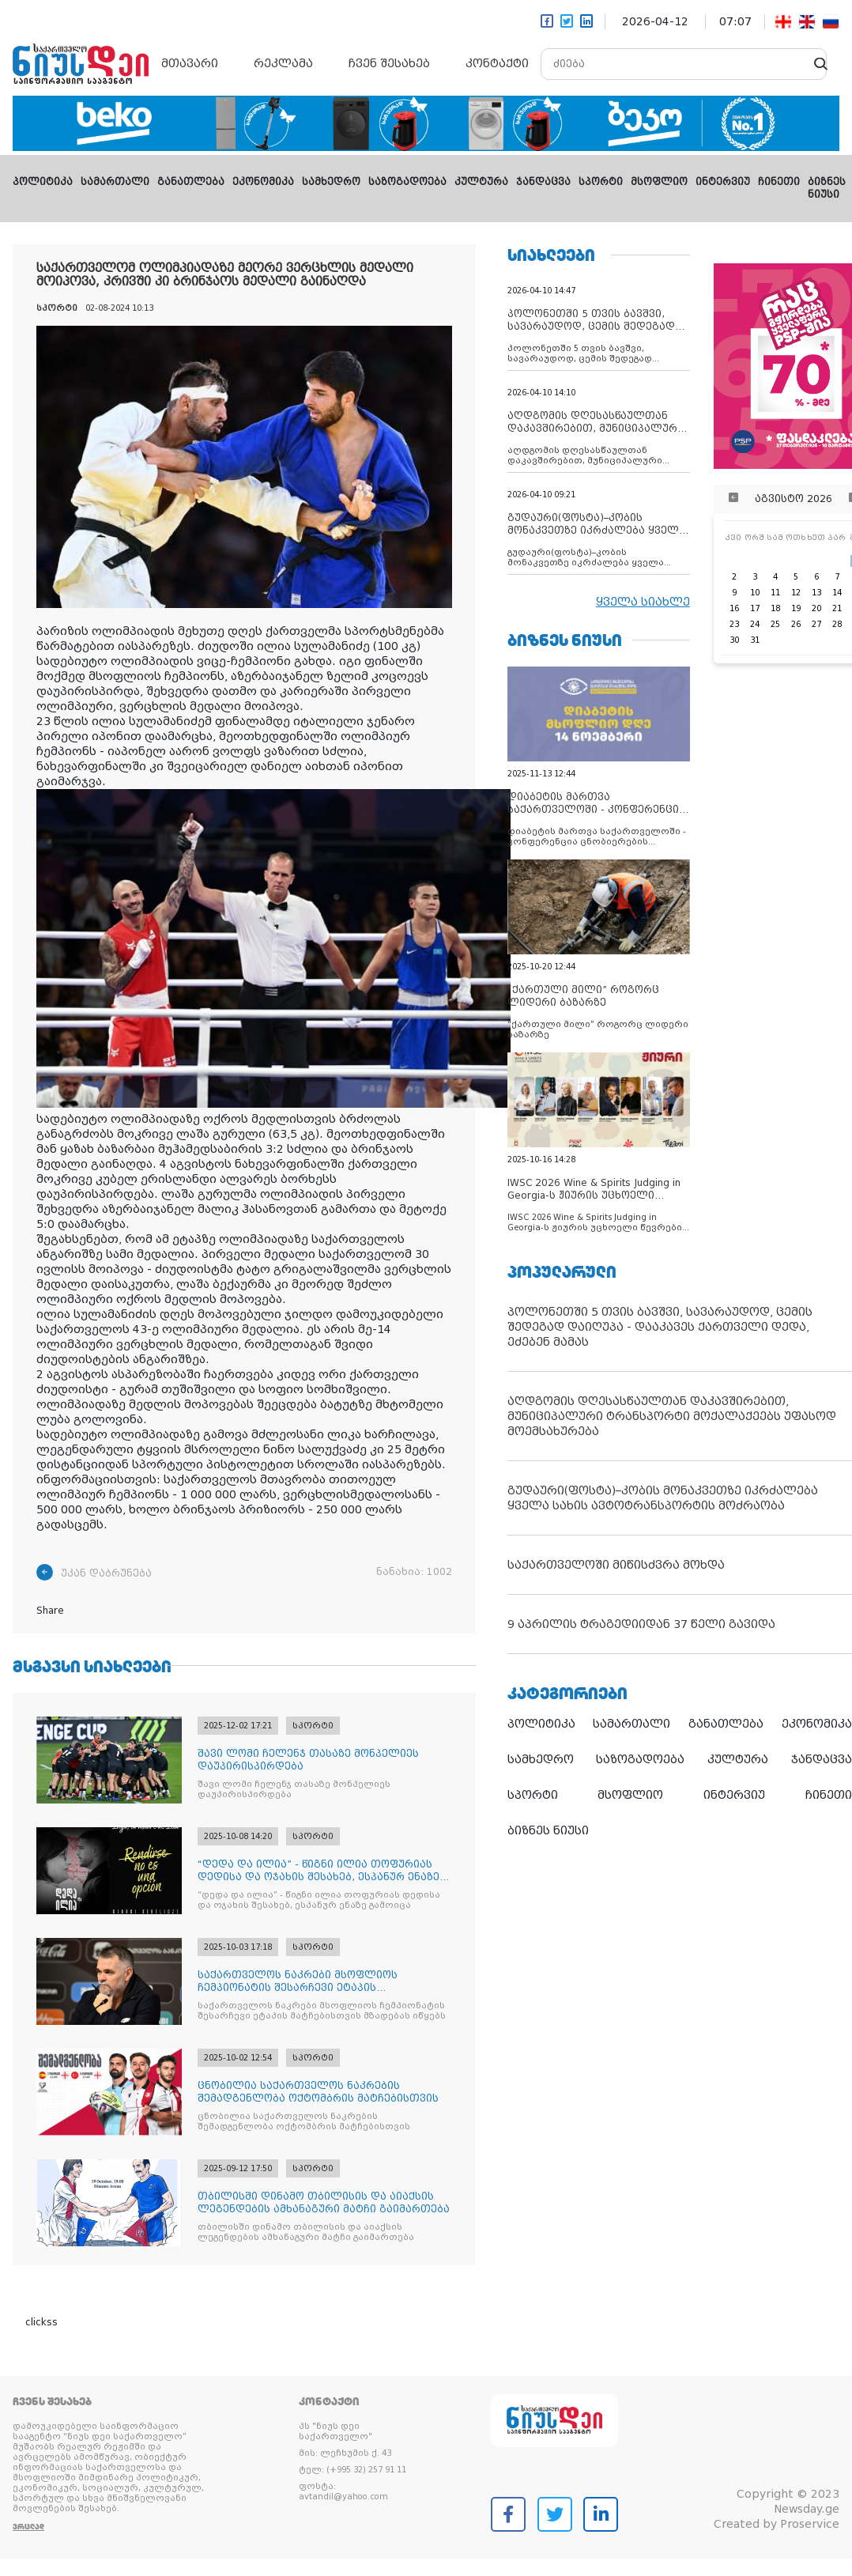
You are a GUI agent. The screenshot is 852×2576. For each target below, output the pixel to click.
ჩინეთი (779, 181)
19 (796, 608)
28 (837, 624)
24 (755, 624)
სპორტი (601, 181)
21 (837, 608)
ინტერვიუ (723, 181)
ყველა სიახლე (643, 601)
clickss (41, 2322)
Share (50, 1610)
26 (796, 624)
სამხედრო (331, 181)
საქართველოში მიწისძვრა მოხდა (616, 1564)
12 (796, 592)
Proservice (809, 2523)
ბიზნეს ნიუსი (548, 1830)
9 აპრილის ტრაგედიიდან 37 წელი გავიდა (641, 1624)
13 (816, 592)
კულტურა (481, 181)
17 (755, 608)
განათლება (190, 181)
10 (755, 592)
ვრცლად (28, 2526)
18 (775, 608)
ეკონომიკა (263, 181)
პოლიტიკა (43, 181)
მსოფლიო (659, 181)
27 (816, 624)
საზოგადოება (407, 181)
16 (734, 608)
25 (775, 624)
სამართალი (115, 181)
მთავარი (189, 63)
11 (775, 592)
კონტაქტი (497, 63)
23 (734, 624)
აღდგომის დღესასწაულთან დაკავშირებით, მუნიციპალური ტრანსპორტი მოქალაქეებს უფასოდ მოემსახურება (671, 1416)
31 (755, 640)
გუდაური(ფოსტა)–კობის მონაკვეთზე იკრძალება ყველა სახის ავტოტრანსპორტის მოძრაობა (662, 1498)
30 (734, 640)
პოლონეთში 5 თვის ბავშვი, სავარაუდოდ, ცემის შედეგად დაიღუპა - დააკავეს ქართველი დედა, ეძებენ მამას (659, 1326)
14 (837, 592)
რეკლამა (283, 63)
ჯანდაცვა (543, 181)
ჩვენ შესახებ (389, 63)
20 (816, 608)
